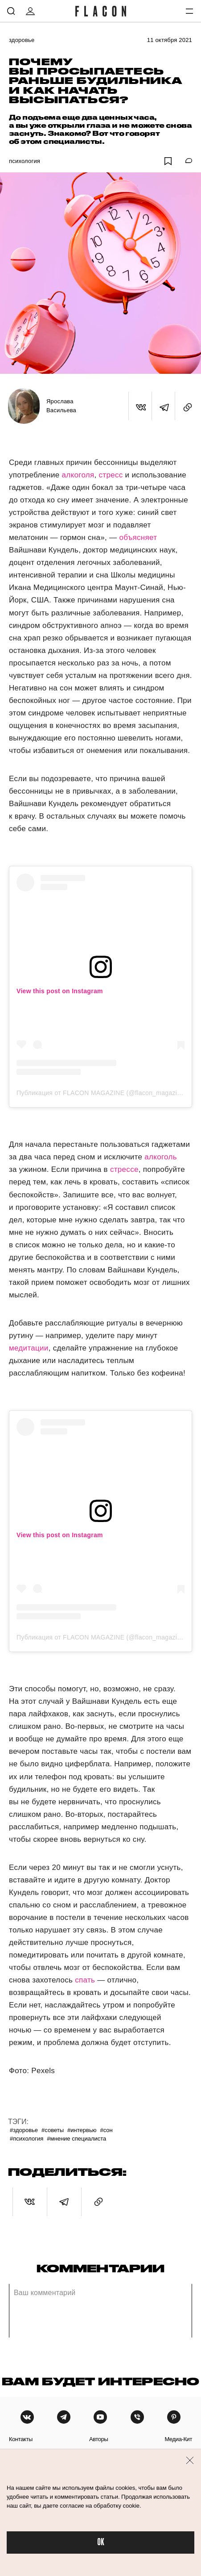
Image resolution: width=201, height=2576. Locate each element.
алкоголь (160, 1157)
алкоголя (78, 475)
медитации (29, 1348)
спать (85, 1980)
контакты (21, 2439)
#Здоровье (24, 2130)
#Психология (26, 2138)
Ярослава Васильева (61, 406)
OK (100, 2542)
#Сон (106, 2130)
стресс (111, 475)
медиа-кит (178, 2439)
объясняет (138, 537)
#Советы (52, 2130)
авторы (98, 2439)
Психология (24, 161)
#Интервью (81, 2130)
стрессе (124, 1169)
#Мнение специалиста (76, 2138)
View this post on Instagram (59, 991)
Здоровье (21, 40)
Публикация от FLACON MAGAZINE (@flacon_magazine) (101, 1092)
